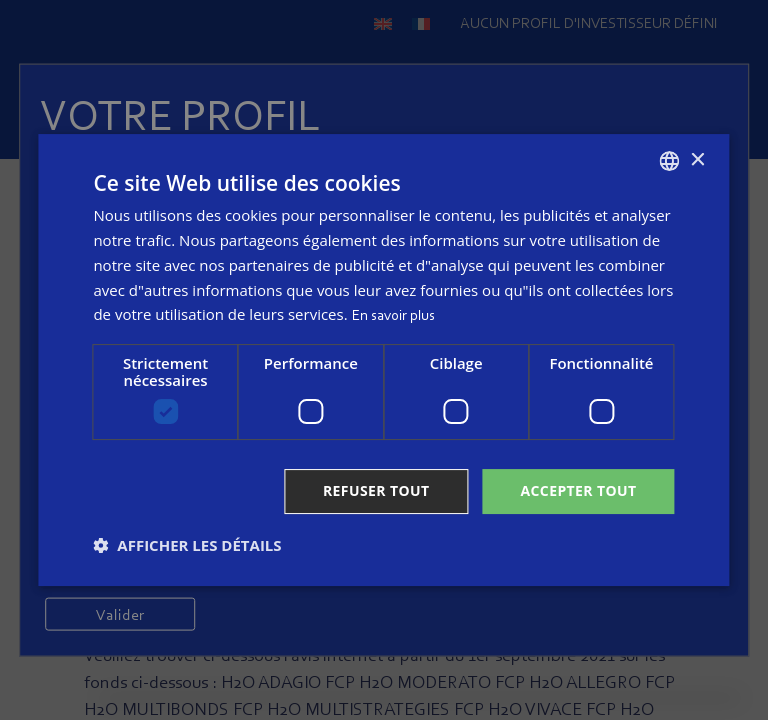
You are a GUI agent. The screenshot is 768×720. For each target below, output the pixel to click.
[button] (187, 545)
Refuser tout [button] (376, 490)
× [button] (697, 160)
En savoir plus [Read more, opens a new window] (393, 316)
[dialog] (383, 360)
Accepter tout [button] (578, 490)
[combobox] (670, 161)
